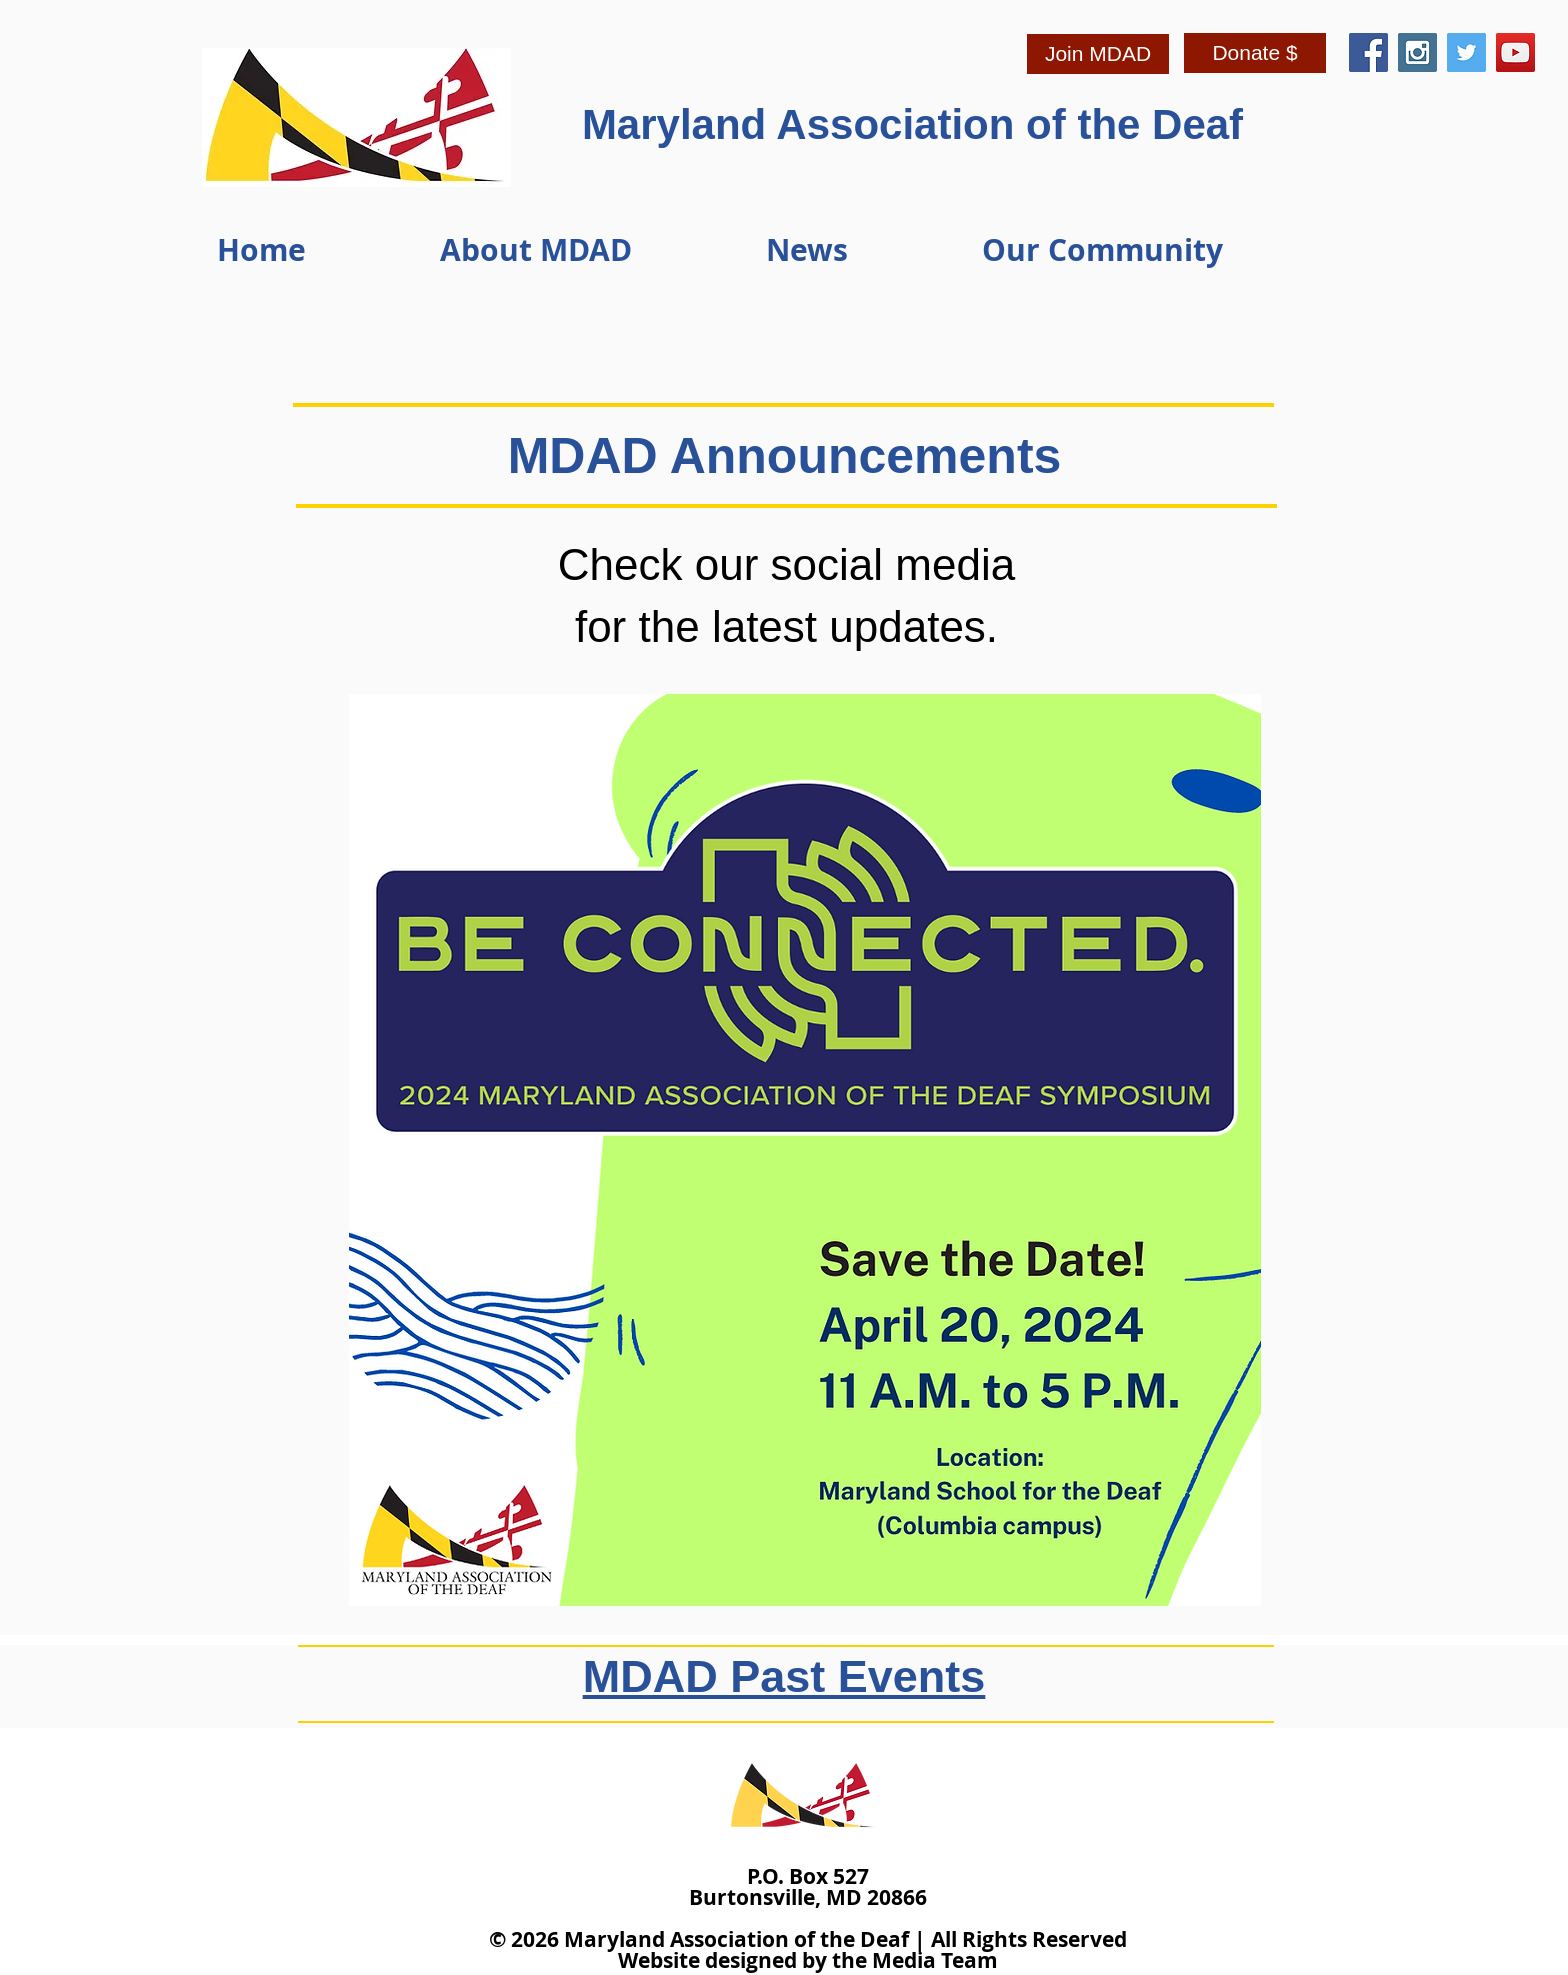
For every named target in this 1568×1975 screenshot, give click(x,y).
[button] (588, 249)
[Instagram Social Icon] (1417, 52)
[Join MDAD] (1098, 54)
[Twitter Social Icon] (1466, 52)
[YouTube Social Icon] (1515, 52)
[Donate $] (1255, 53)
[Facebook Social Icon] (1368, 52)
